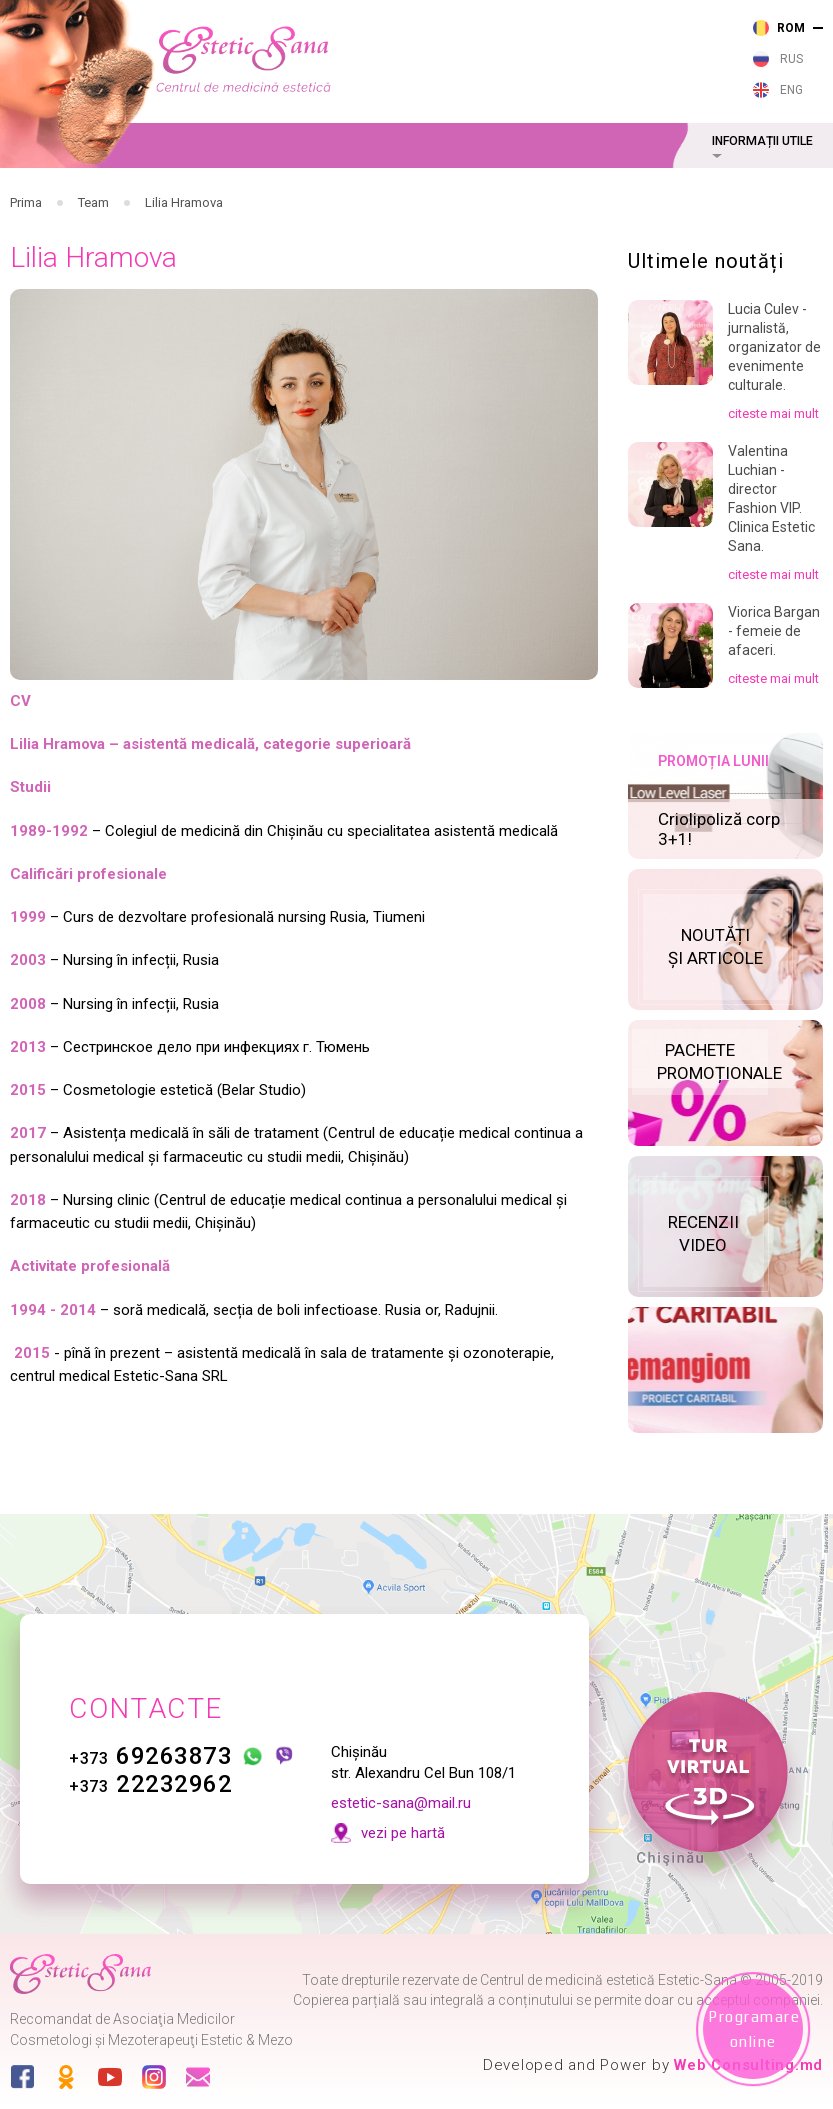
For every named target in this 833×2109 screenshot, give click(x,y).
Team (93, 265)
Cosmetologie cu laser (323, 193)
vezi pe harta (653, 86)
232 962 (444, 52)
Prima (26, 265)
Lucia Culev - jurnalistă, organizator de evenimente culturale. (774, 410)
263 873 (444, 24)
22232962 (161, 1759)
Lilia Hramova (184, 265)
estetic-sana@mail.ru (411, 1778)
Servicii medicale (243, 193)
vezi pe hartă (413, 1808)
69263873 (161, 1731)
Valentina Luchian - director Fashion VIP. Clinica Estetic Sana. (771, 561)
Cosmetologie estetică (614, 193)
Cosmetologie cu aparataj (517, 193)
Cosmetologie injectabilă (420, 193)
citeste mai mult (773, 476)
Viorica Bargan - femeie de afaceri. (774, 694)
